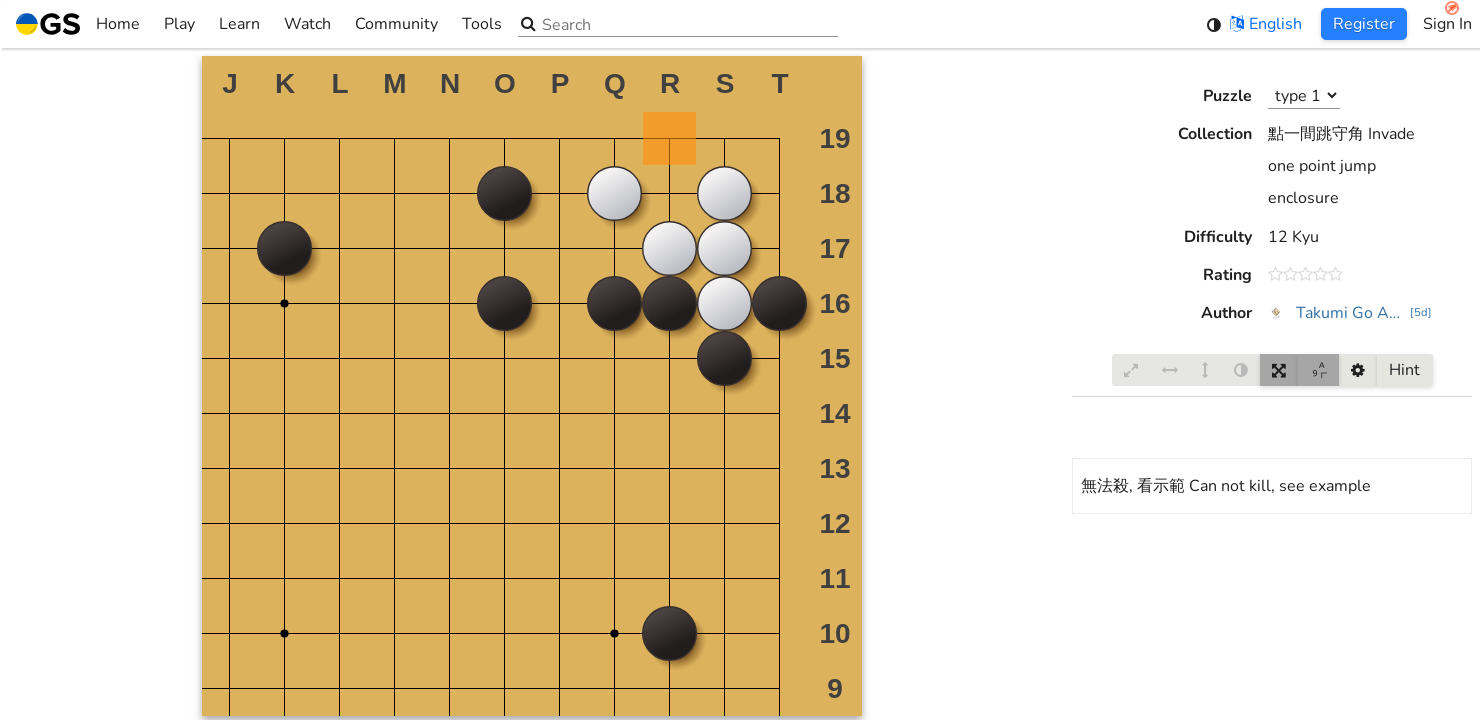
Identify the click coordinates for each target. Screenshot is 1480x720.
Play (179, 24)
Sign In (1447, 24)
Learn (239, 24)
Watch (307, 24)
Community (396, 24)
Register (1364, 24)
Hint (1404, 370)
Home (78, 24)
